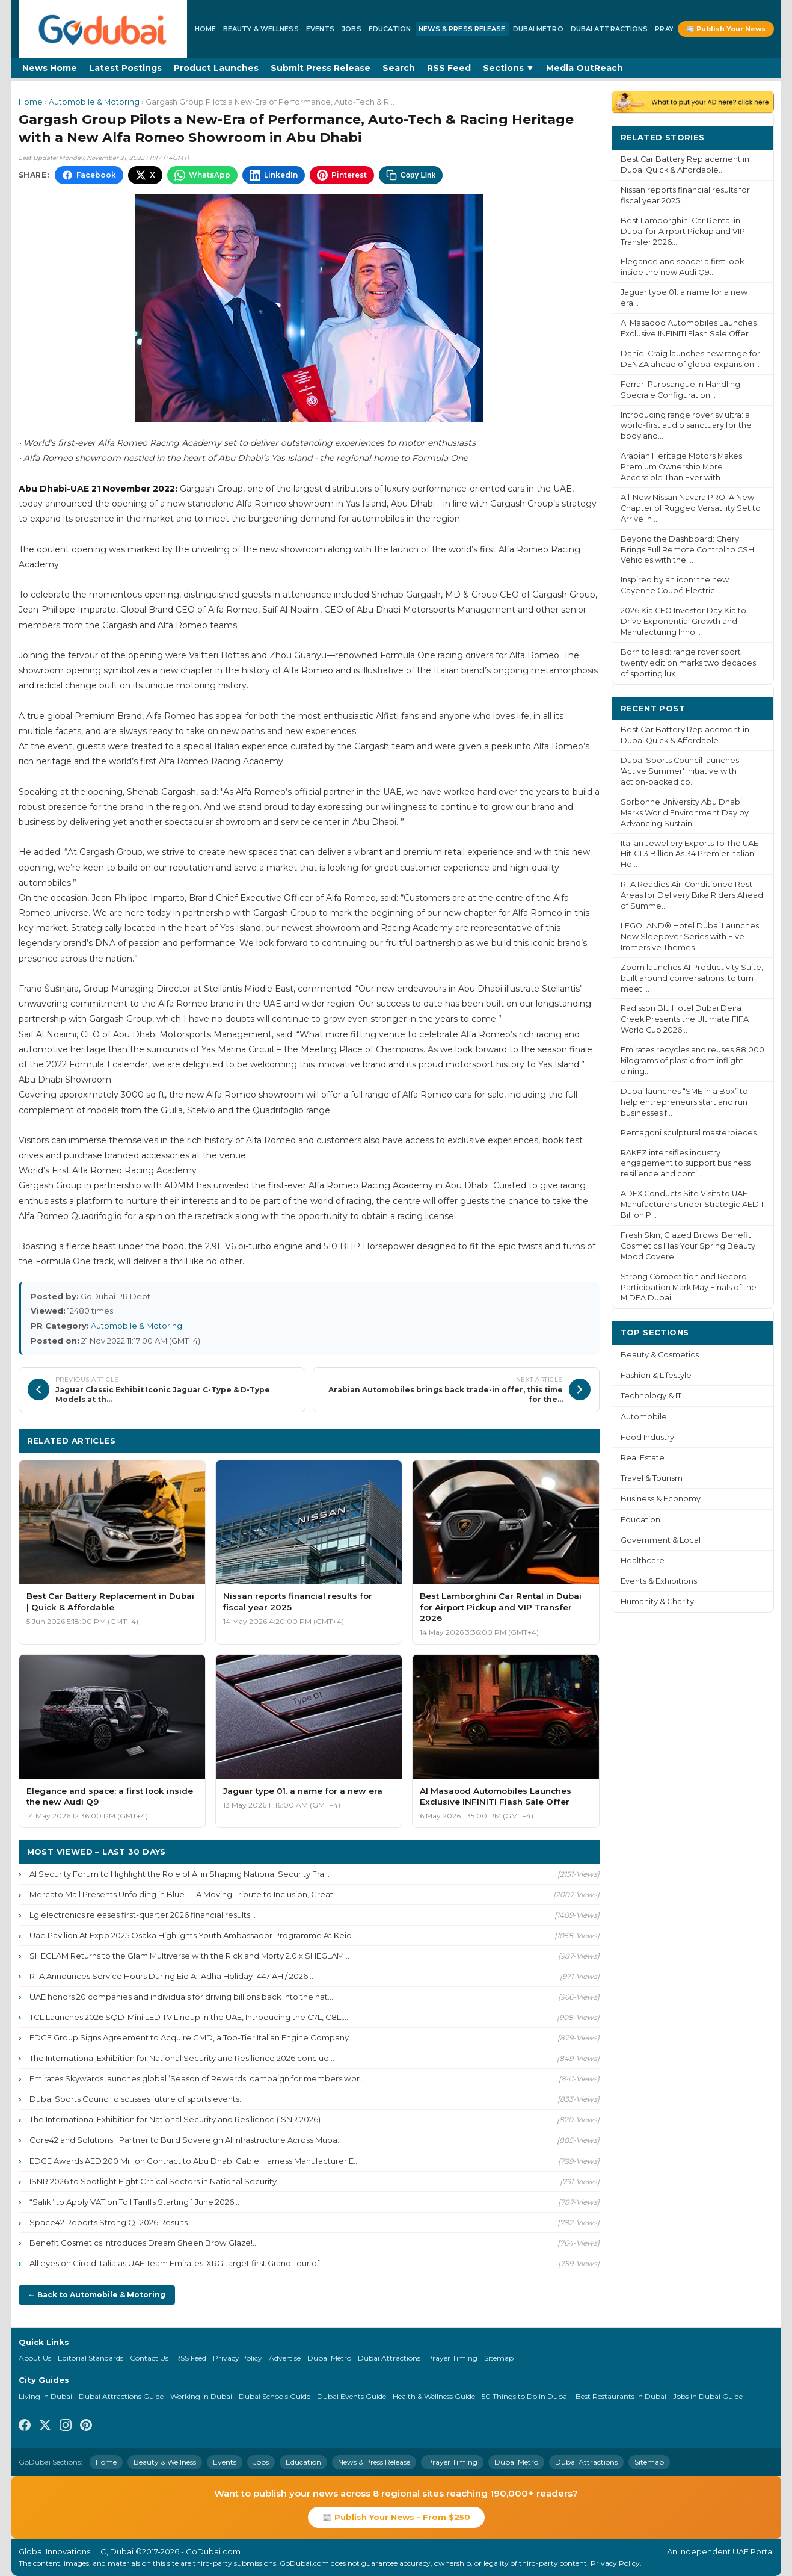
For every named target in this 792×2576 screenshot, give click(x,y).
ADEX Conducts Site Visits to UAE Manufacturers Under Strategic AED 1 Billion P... (692, 1204)
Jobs (351, 29)
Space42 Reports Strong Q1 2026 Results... (111, 2222)
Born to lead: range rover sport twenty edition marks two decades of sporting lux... (688, 662)
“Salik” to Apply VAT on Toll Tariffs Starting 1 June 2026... (134, 2202)
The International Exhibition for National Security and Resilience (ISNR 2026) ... (178, 2119)
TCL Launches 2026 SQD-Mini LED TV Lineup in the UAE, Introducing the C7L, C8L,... (188, 2017)
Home (205, 29)
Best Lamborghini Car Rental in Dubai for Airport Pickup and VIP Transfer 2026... (683, 231)
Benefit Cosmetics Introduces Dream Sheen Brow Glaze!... (143, 2242)
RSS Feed (449, 68)
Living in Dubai (45, 2396)
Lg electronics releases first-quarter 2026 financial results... (142, 1915)
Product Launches (216, 68)
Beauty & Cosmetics (660, 1354)
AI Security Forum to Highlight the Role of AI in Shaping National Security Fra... (179, 1874)
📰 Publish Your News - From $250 (396, 2517)
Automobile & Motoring (94, 102)
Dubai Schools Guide (274, 2396)
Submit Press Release (320, 68)
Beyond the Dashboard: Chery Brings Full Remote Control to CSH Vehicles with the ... (687, 549)
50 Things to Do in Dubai (525, 2396)
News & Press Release (462, 29)
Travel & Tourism (652, 1478)
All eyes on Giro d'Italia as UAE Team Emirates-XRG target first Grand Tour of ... (178, 2263)
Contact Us (149, 2357)
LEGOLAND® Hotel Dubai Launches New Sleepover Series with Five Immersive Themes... (690, 936)
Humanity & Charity (657, 1601)
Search (398, 68)
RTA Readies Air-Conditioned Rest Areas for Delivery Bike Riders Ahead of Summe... (692, 895)
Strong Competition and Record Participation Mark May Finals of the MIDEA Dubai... (689, 1287)
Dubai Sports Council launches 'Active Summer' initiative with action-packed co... (680, 771)
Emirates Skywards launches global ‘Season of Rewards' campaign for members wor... (197, 2078)
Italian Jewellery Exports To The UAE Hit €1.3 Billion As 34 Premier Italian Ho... (689, 854)
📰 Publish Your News (726, 29)
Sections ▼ (509, 68)
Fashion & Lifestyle (656, 1375)
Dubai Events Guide (351, 2396)
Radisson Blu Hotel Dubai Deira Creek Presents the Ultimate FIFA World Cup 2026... (685, 1019)
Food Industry (647, 1437)
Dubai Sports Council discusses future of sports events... (137, 2099)
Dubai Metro (538, 29)
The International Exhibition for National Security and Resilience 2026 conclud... (181, 2058)
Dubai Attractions (609, 29)
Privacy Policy (237, 2357)
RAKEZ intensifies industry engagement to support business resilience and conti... (686, 1163)
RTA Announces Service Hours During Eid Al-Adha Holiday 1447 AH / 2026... (171, 1976)
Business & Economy (661, 1498)
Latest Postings (125, 68)
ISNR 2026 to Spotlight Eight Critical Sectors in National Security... (155, 2181)
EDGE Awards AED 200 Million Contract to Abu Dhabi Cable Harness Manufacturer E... (194, 2161)
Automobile (644, 1416)
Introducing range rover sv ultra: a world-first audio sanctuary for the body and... (686, 425)
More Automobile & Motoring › (521, 1440)
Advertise (285, 2357)
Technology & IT (651, 1395)
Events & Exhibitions (659, 1581)
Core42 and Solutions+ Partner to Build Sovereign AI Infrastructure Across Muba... (186, 2140)
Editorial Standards (90, 2357)
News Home (49, 68)
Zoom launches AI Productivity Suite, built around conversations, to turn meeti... (692, 978)
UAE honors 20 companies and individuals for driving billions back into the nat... (181, 1996)
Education (390, 29)
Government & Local (661, 1540)
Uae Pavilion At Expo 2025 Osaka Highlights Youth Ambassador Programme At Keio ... (194, 1935)
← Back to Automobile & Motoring (96, 2294)
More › (749, 136)
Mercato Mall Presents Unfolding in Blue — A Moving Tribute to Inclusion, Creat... (184, 1894)
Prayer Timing (452, 2357)
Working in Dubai (201, 2396)
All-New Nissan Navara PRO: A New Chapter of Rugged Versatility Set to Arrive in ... (691, 508)
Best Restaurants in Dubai (621, 2396)
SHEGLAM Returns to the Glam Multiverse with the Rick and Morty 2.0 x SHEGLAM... (189, 1955)
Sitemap (499, 2357)
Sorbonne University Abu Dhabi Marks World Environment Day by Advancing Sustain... (685, 812)
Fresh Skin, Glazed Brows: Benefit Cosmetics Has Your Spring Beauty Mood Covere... (688, 1246)
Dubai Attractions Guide (121, 2396)
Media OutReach (584, 68)
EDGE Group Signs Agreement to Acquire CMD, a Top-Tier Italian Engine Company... (191, 2037)
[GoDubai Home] (103, 29)
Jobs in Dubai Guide (708, 2396)
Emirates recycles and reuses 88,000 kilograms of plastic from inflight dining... (692, 1060)
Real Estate (643, 1457)
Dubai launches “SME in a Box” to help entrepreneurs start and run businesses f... (684, 1102)
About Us (35, 2357)
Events (320, 29)
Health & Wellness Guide (434, 2396)
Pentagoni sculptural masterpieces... (691, 1132)
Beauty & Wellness (261, 29)
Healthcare (643, 1560)
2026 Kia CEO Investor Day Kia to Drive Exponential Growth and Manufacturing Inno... (683, 621)
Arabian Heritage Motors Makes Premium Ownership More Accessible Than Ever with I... (681, 466)
